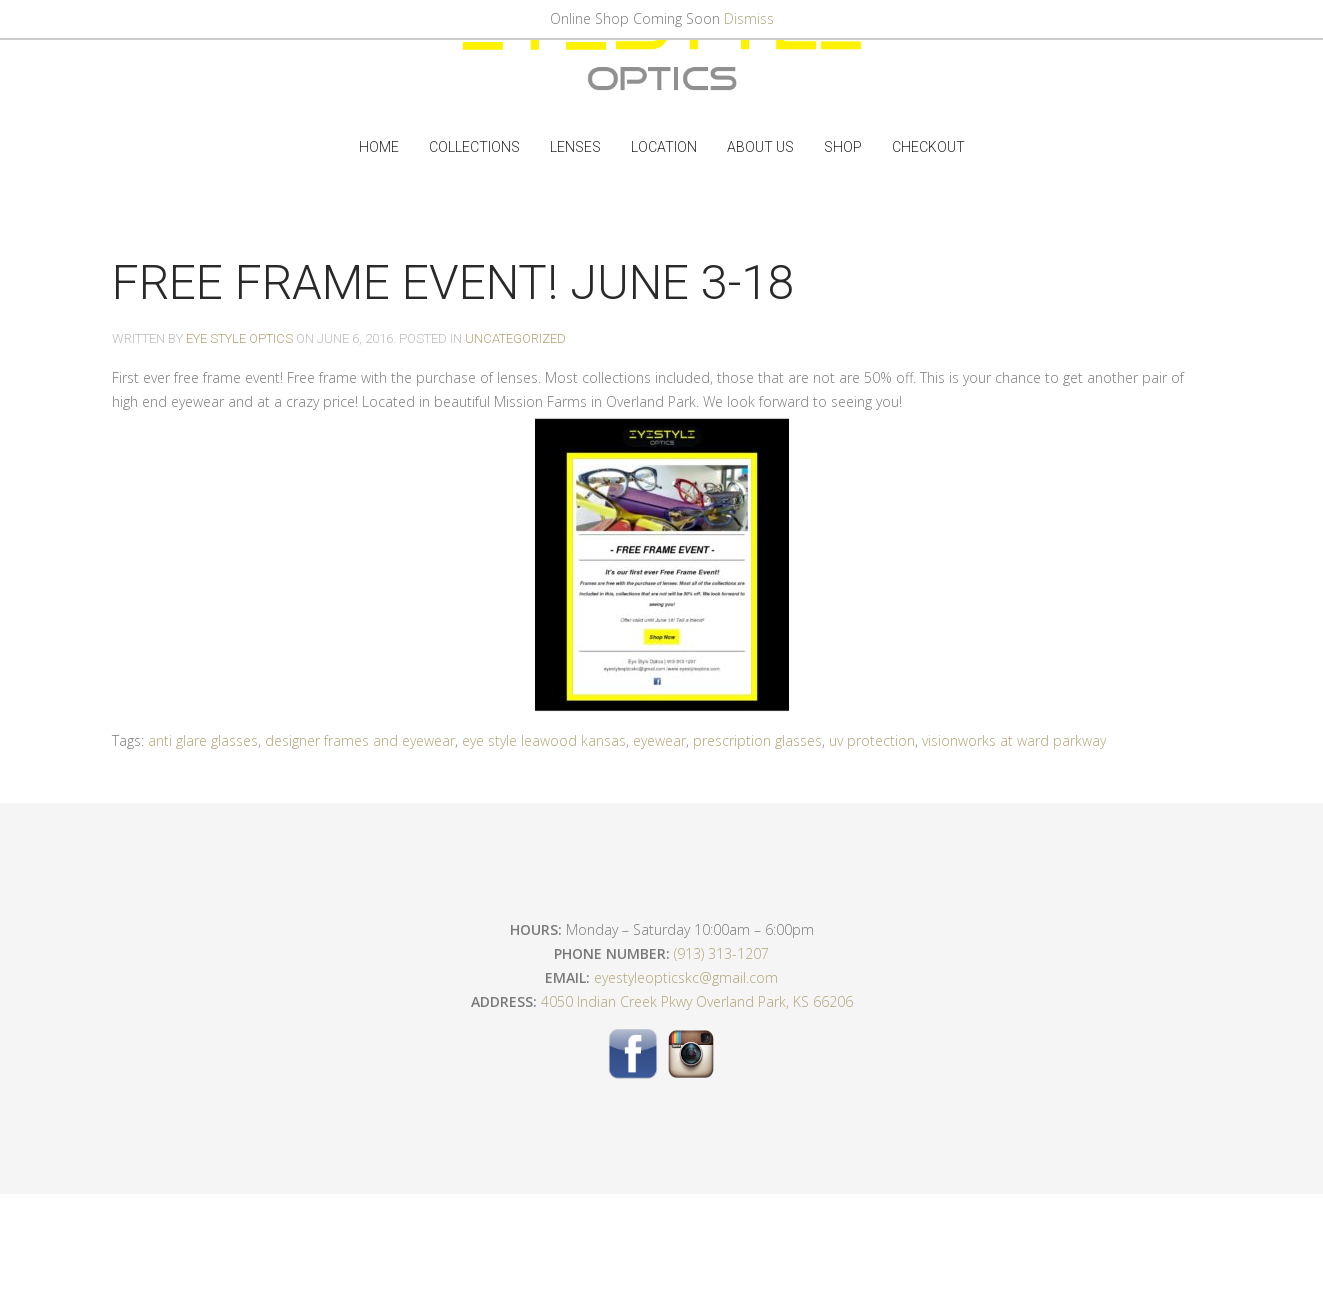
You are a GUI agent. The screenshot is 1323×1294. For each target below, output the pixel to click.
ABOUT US (760, 147)
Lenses (575, 147)
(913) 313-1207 (721, 953)
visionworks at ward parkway (1014, 740)
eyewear (659, 740)
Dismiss (749, 18)
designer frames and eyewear (360, 740)
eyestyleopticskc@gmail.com (686, 977)
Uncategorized (515, 338)
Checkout (928, 147)
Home (379, 147)
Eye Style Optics (239, 338)
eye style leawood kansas (544, 740)
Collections (474, 147)
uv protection (872, 740)
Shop (843, 147)
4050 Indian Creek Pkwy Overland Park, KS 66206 (697, 1001)
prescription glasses (757, 740)
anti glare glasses (203, 740)
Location (664, 147)
